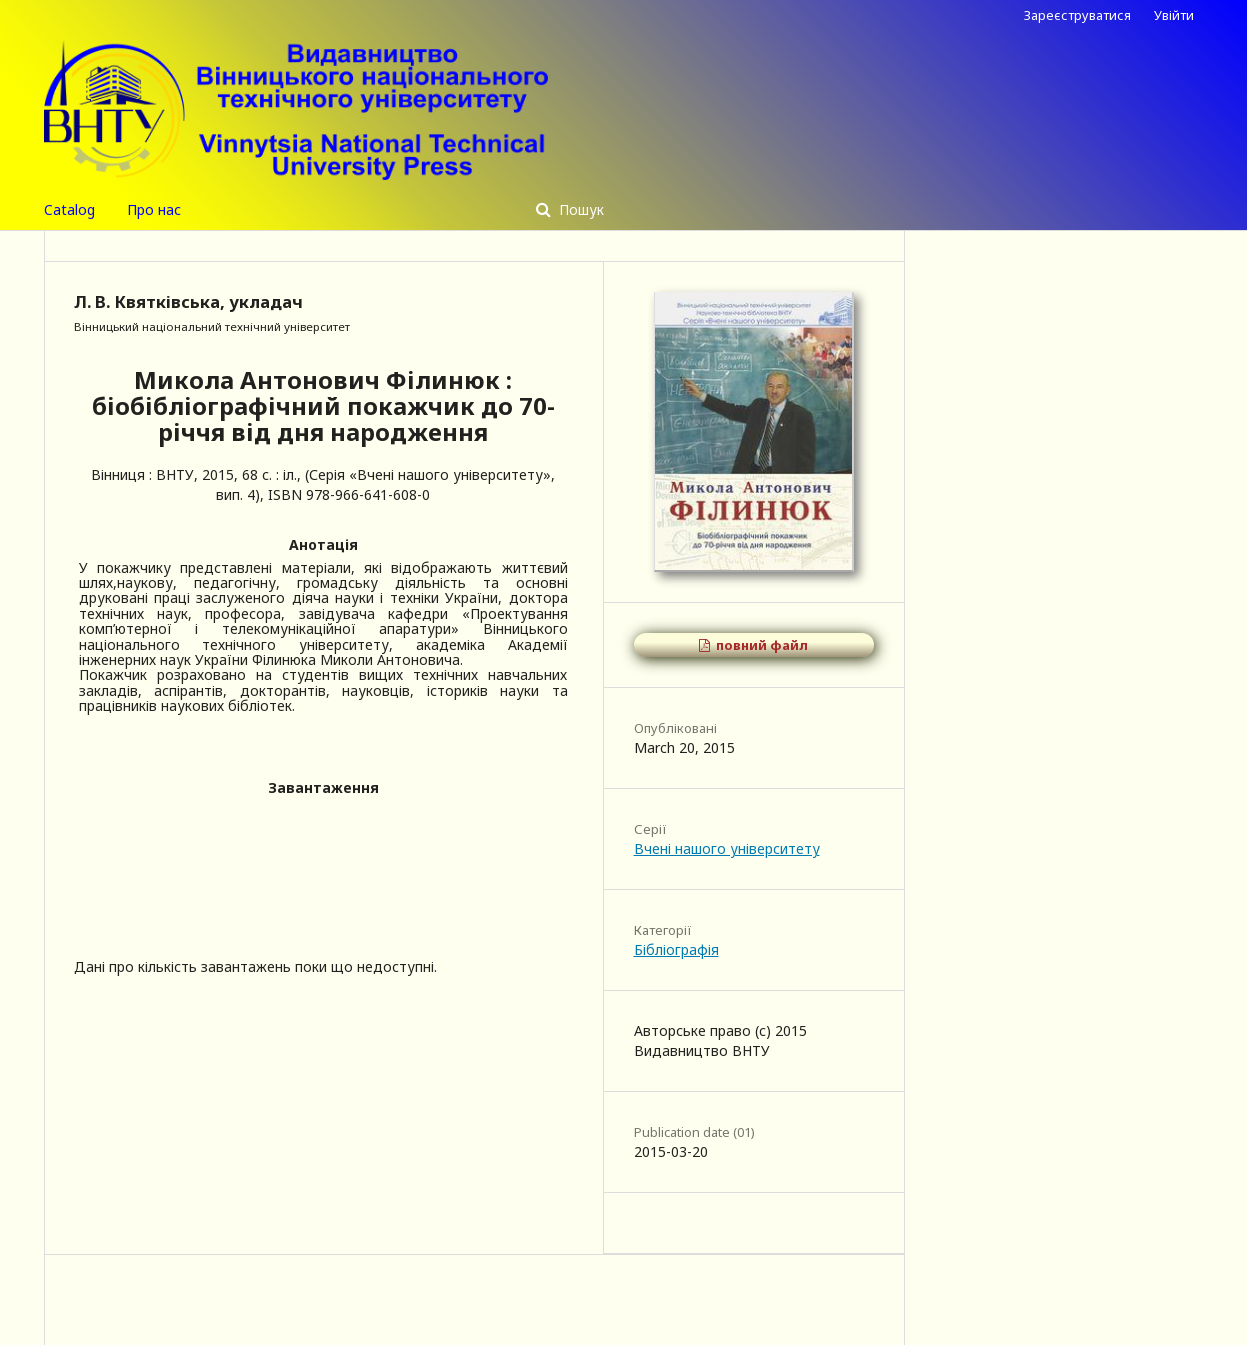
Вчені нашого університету (727, 848)
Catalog (69, 209)
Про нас (154, 209)
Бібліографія (676, 949)
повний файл (760, 645)
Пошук (579, 209)
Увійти (1174, 15)
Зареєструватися (1077, 15)
